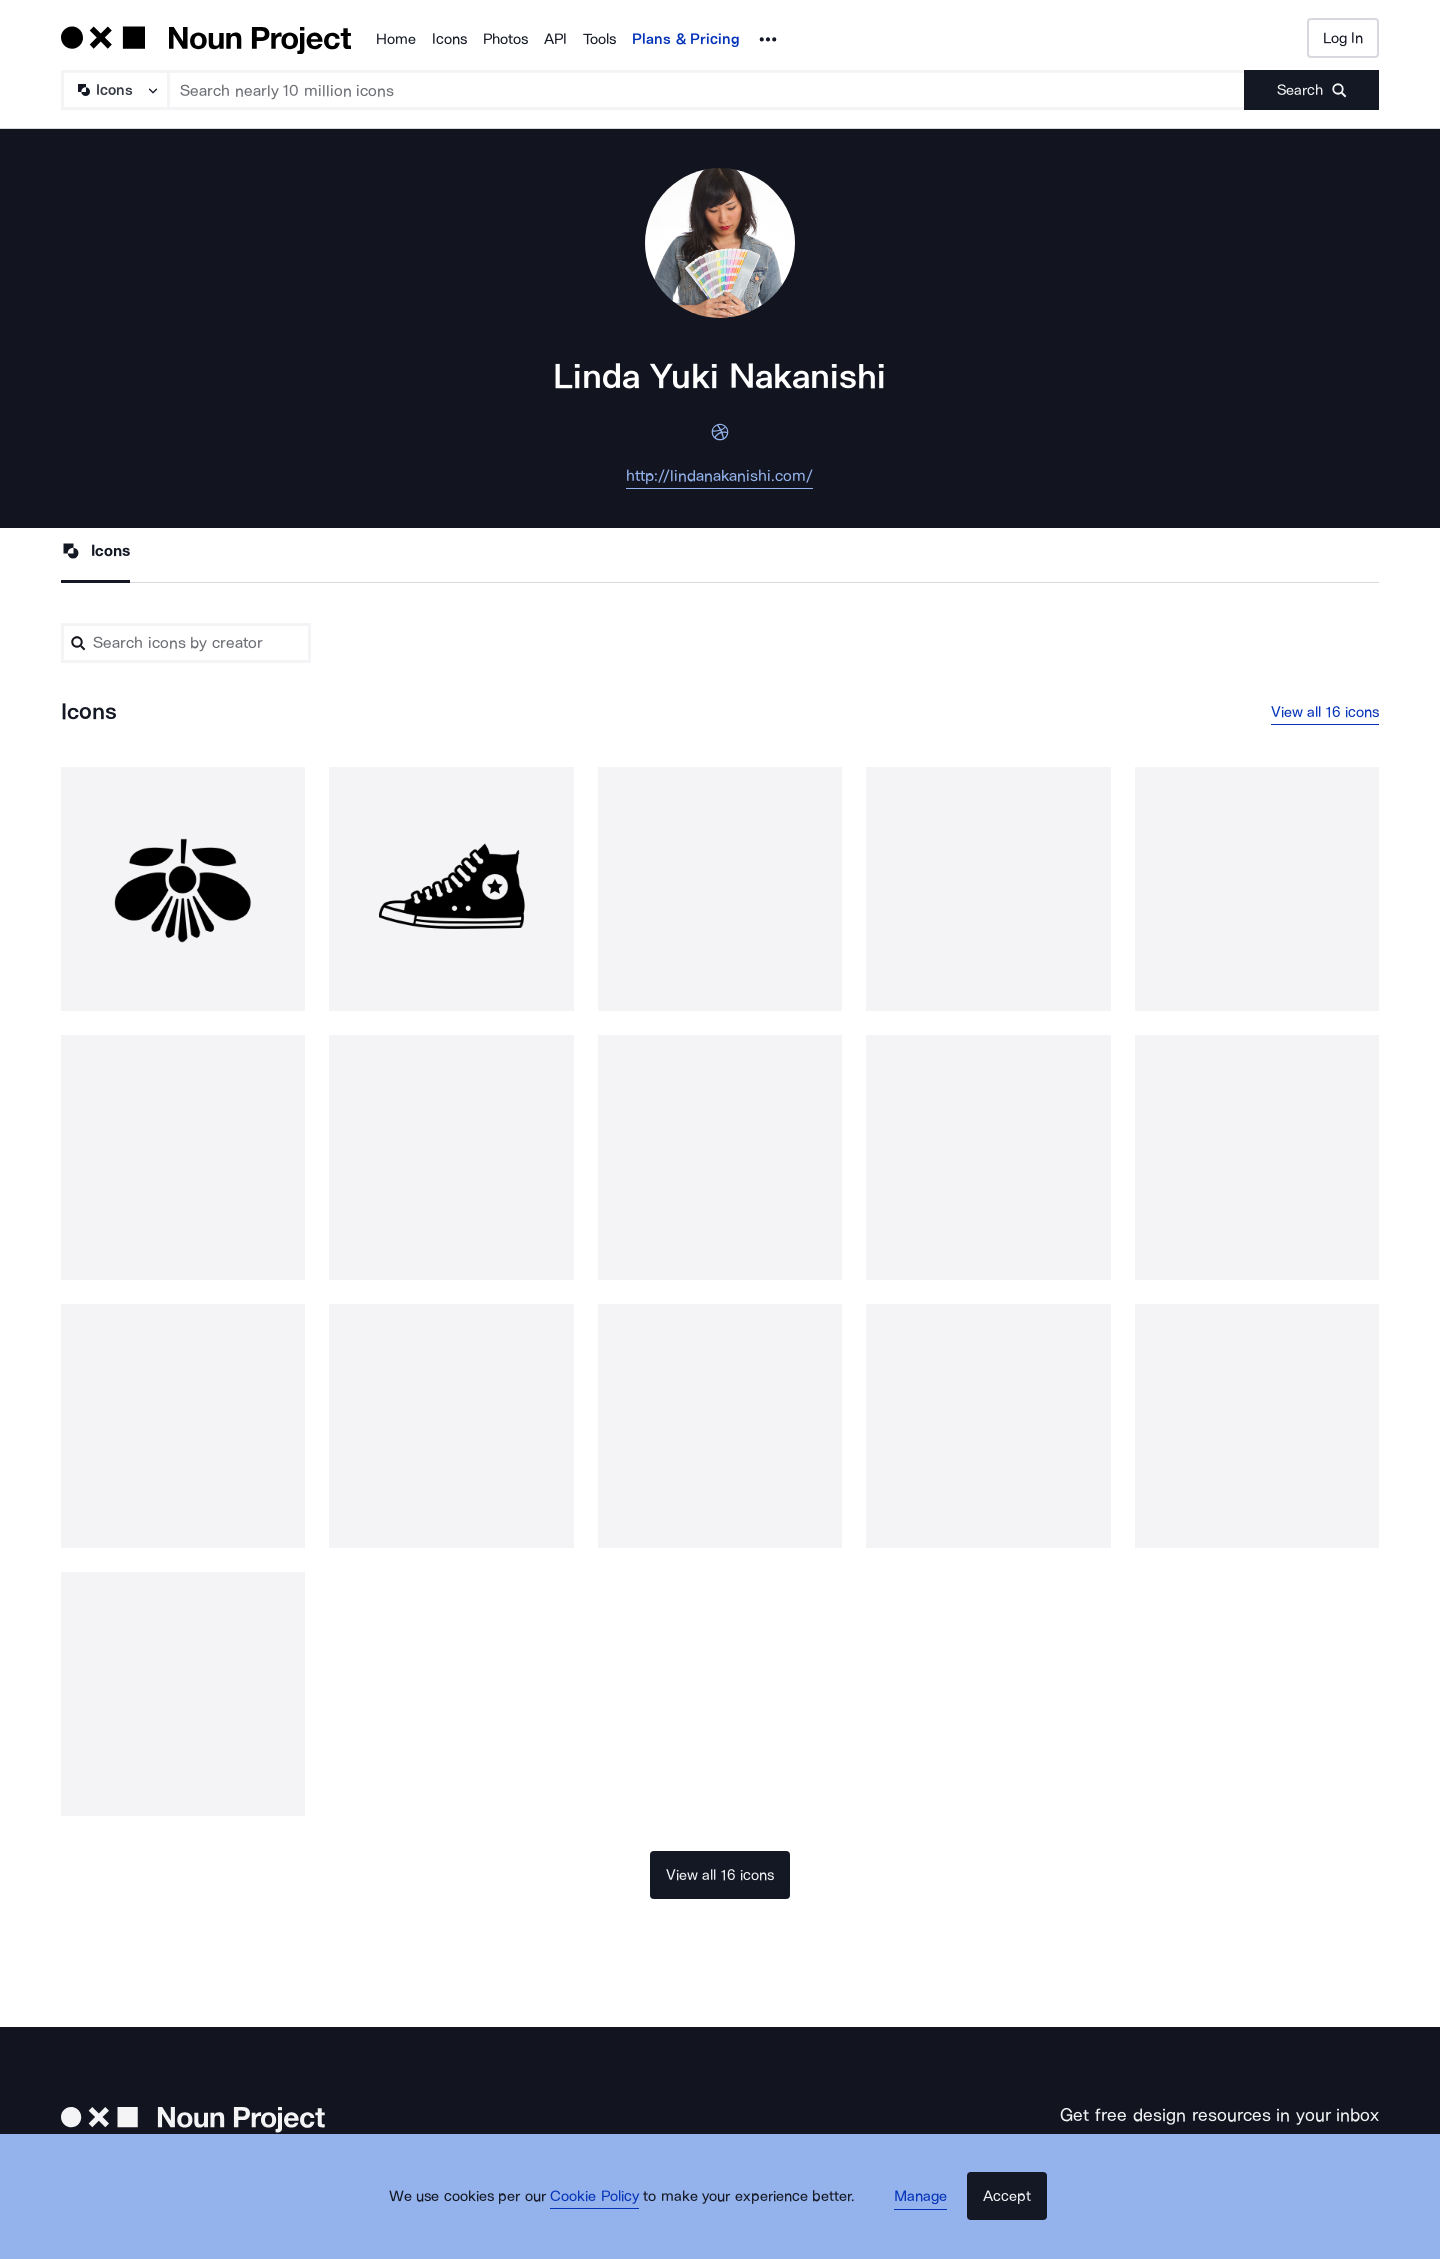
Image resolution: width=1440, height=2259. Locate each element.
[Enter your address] (1164, 2174)
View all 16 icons (1325, 717)
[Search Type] (114, 90)
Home (396, 39)
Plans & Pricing (686, 39)
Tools (599, 39)
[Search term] (707, 90)
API (555, 39)
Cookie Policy (612, 2224)
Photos (505, 39)
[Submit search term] (1311, 90)
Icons (449, 39)
